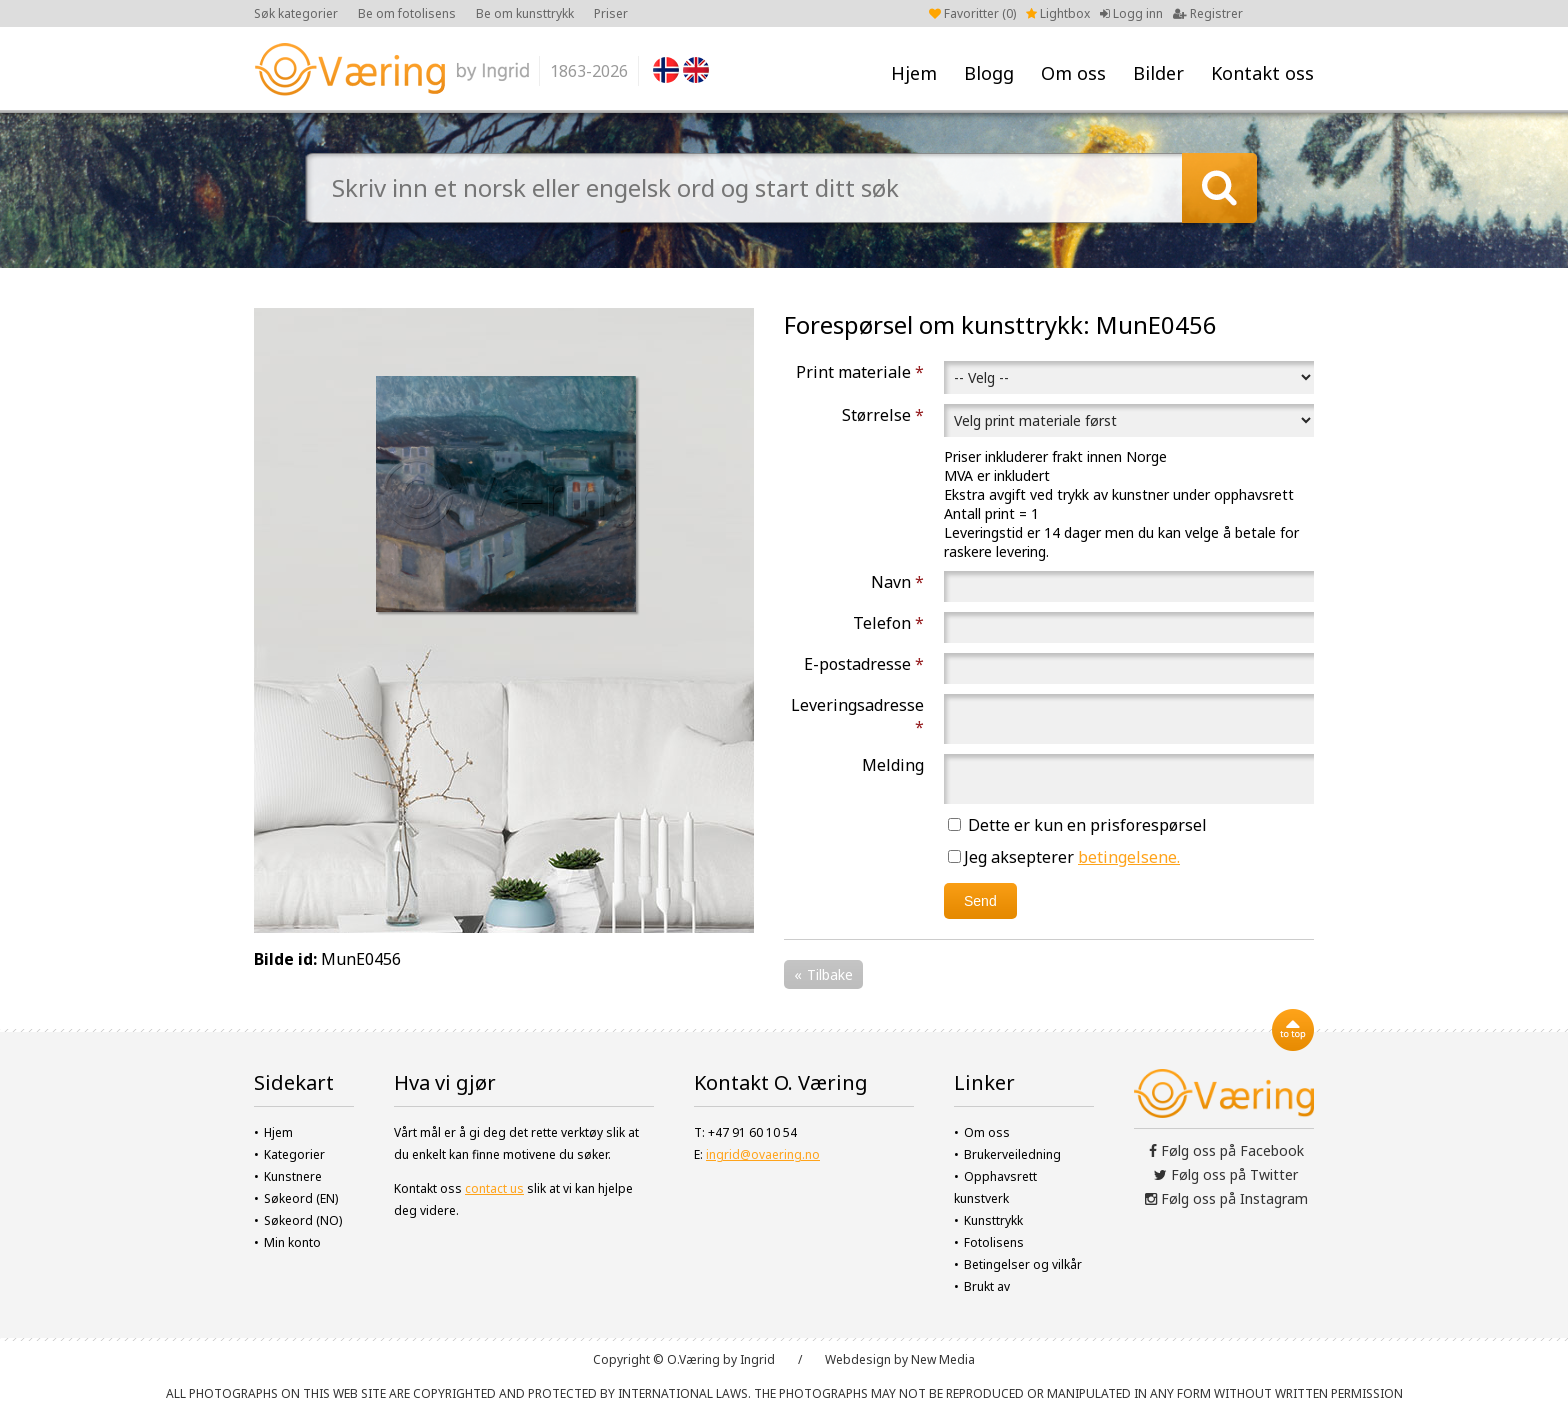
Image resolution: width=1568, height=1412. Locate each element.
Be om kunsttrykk (525, 13)
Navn (897, 582)
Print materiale (860, 372)
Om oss (1073, 73)
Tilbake (830, 974)
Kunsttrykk (993, 1220)
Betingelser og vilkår (1023, 1264)
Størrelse (883, 415)
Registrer (1208, 13)
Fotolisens (994, 1242)
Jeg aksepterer (1064, 857)
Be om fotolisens (407, 13)
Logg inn (1131, 13)
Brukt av (987, 1286)
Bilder (1158, 73)
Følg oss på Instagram (1226, 1198)
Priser (611, 13)
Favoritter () (972, 13)
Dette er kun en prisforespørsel (1077, 825)
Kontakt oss (1262, 73)
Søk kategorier (296, 13)
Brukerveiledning (1012, 1154)
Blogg (989, 73)
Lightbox (1058, 13)
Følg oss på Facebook (1226, 1150)
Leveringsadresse (857, 716)
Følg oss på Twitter (1226, 1174)
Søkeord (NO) (303, 1220)
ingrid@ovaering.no (763, 1154)
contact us (494, 1188)
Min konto (292, 1242)
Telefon (888, 623)
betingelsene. (1129, 857)
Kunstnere (293, 1176)
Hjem (914, 73)
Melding (893, 765)
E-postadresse (864, 664)
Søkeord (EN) (301, 1198)
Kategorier (294, 1154)
